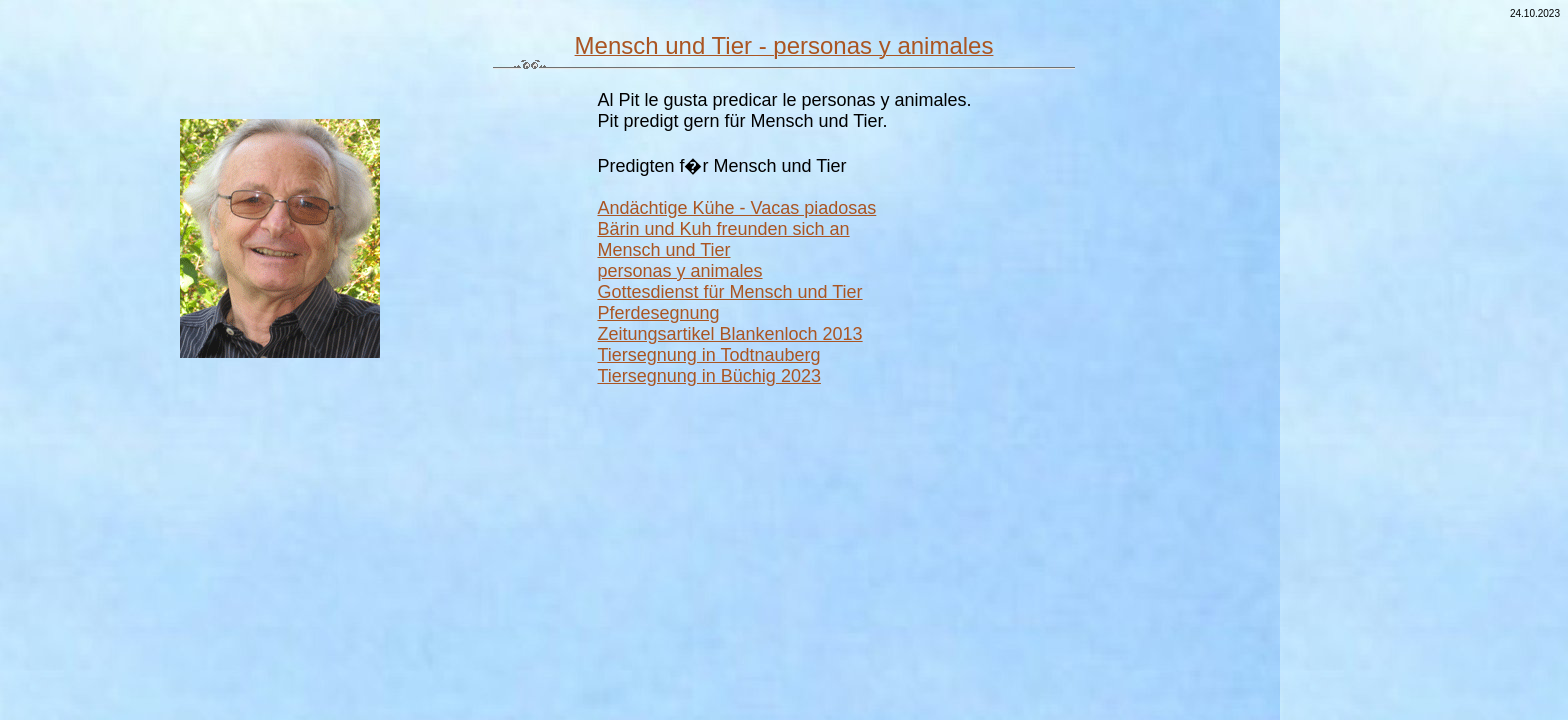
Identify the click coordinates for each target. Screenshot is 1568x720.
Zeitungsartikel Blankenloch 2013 (729, 334)
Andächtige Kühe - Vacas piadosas (736, 208)
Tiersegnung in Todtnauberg (708, 355)
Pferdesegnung (658, 313)
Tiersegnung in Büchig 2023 (709, 376)
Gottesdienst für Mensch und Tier (729, 292)
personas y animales (679, 271)
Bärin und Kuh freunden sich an (723, 229)
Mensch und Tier (663, 250)
